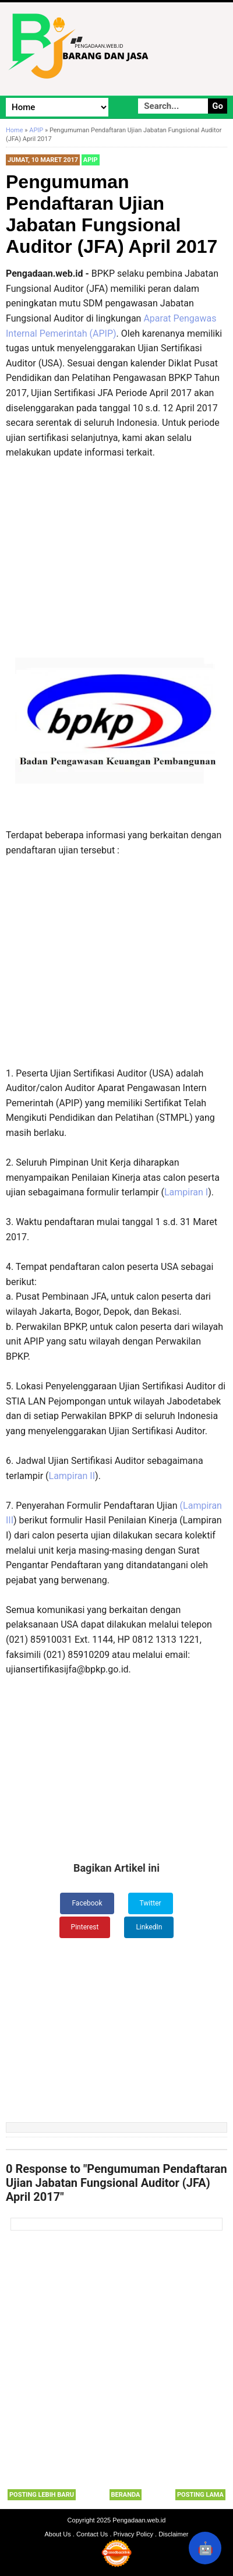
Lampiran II (72, 1475)
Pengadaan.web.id (138, 2520)
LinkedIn (149, 1927)
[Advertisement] (116, 571)
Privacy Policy (133, 2534)
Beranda (125, 2495)
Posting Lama (200, 2495)
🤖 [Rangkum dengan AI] (205, 2548)
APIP (90, 160)
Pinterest (85, 1927)
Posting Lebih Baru (41, 2495)
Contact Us (92, 2534)
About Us (58, 2534)
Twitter (150, 1903)
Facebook (87, 1903)
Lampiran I (186, 1192)
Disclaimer (173, 2534)
